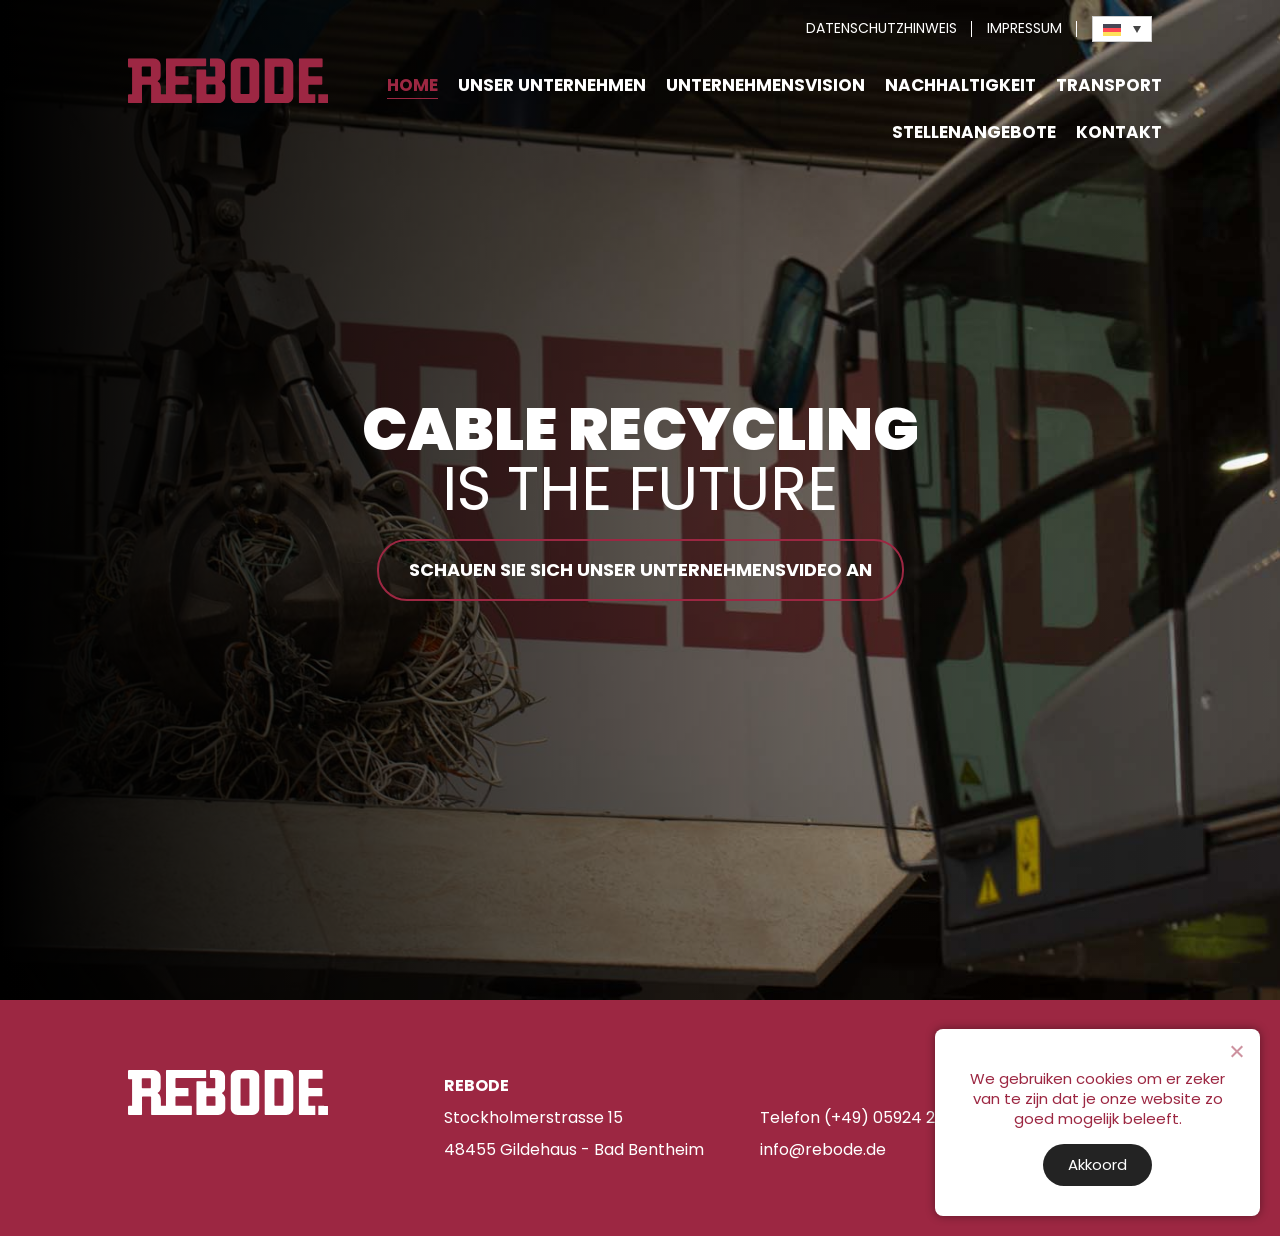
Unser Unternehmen (552, 85)
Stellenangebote (974, 132)
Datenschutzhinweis (881, 28)
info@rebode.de (823, 1149)
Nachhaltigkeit (960, 85)
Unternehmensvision (765, 85)
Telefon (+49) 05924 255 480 (875, 1117)
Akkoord (1097, 1164)
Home (412, 85)
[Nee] (1236, 1051)
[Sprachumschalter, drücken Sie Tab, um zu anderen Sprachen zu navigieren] (1122, 29)
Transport (1109, 85)
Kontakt (1119, 132)
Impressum (1024, 28)
